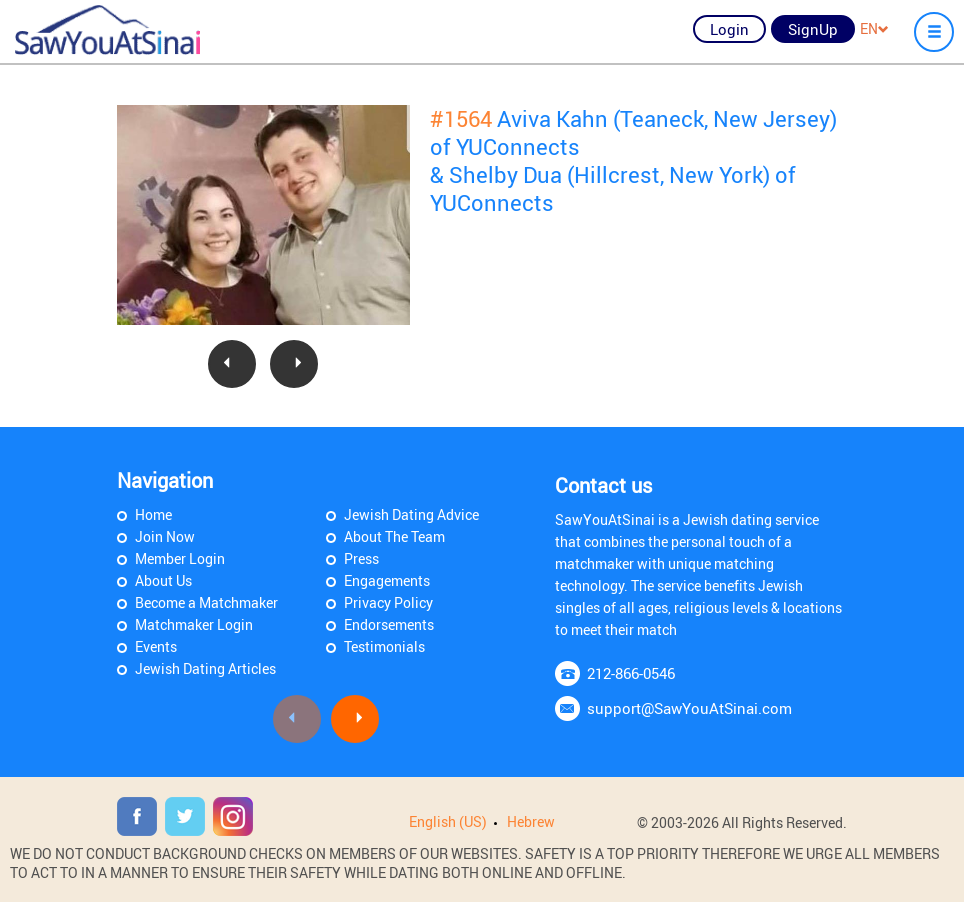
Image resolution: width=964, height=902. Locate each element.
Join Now (165, 536)
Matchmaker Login (194, 624)
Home (153, 514)
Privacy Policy (388, 602)
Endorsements (389, 624)
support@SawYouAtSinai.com (689, 708)
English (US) (448, 821)
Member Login (180, 558)
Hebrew (531, 821)
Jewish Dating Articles (205, 668)
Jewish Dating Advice (411, 514)
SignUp (813, 29)
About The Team (394, 536)
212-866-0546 (631, 673)
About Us (163, 580)
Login (729, 29)
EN (874, 28)
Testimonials (384, 646)
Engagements (387, 580)
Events (156, 646)
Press (361, 558)
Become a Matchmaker (206, 602)
